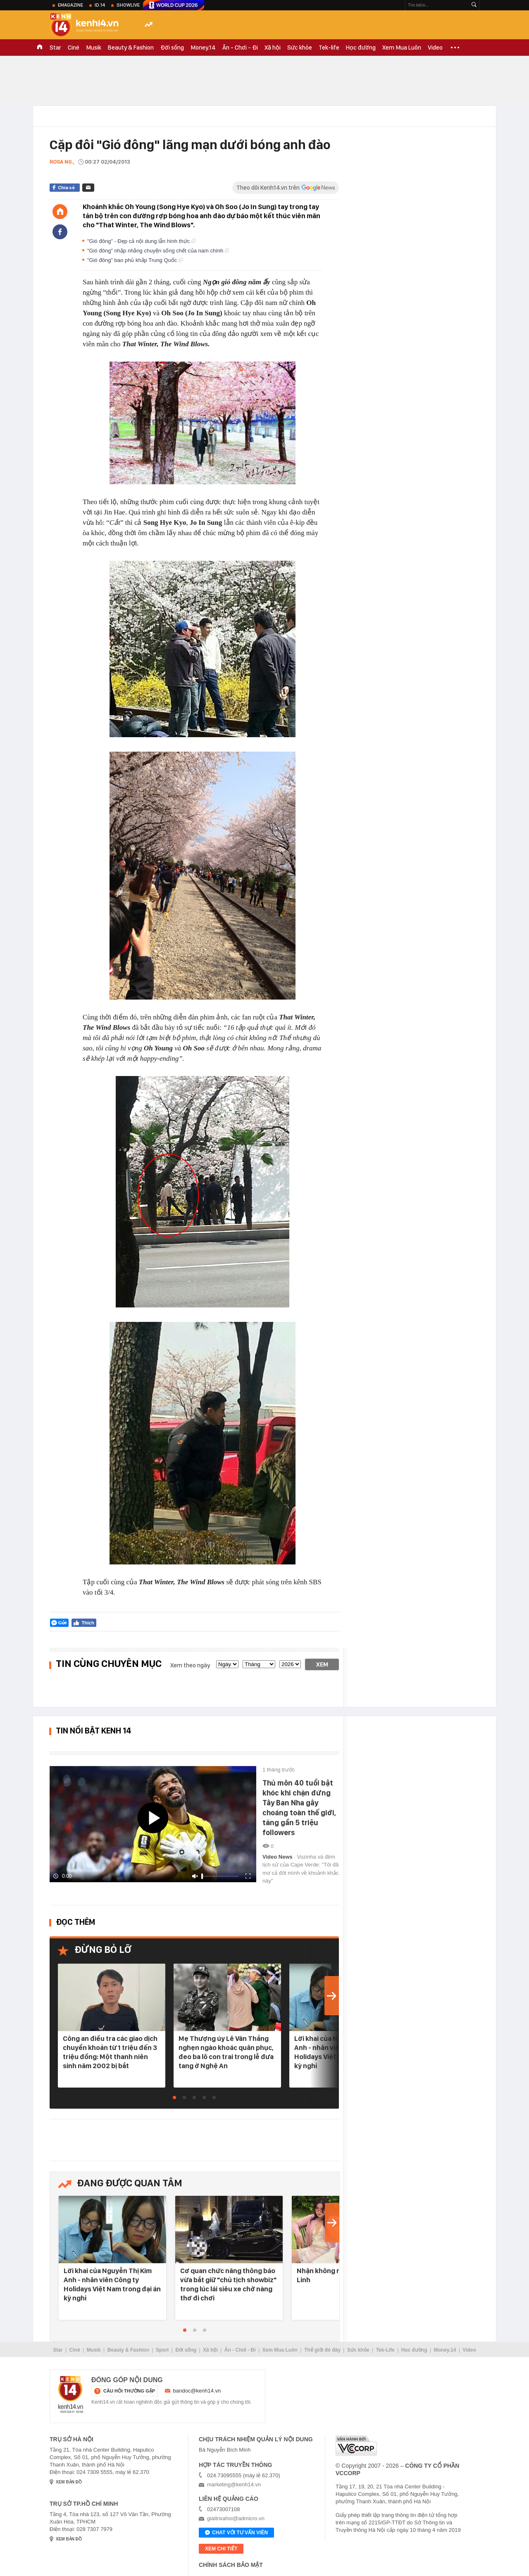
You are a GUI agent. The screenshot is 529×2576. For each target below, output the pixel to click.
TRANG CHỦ (39, 47)
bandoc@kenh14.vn (197, 2390)
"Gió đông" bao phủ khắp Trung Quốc (135, 260)
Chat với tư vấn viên (236, 2533)
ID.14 (100, 5)
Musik (93, 47)
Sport (162, 2350)
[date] (227, 1664)
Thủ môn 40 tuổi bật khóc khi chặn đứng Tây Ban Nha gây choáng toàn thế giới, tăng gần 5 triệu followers (299, 1807)
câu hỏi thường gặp (129, 2390)
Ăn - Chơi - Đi (240, 47)
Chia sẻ (66, 187)
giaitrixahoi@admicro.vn (235, 2518)
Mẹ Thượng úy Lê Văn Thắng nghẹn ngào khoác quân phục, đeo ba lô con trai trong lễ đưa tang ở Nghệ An (226, 2052)
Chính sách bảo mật (231, 2565)
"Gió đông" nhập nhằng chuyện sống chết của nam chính (158, 251)
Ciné (73, 47)
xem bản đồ (69, 2482)
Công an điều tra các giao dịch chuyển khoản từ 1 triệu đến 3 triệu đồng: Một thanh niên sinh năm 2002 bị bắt (110, 2052)
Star (55, 47)
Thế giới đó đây (322, 2350)
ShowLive (128, 5)
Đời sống (172, 47)
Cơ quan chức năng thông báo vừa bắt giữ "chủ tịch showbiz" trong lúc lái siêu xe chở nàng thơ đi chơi (228, 2284)
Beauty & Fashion (131, 47)
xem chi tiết (221, 2549)
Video (435, 47)
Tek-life (329, 47)
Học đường (361, 47)
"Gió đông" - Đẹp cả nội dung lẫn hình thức (141, 241)
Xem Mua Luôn (401, 47)
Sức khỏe (299, 47)
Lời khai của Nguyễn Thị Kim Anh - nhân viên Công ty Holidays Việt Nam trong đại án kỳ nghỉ (112, 2284)
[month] (259, 1664)
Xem (322, 1664)
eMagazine (70, 5)
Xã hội (272, 47)
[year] (290, 1664)
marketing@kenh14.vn (234, 2484)
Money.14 (203, 47)
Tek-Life (385, 2350)
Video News (278, 1857)
